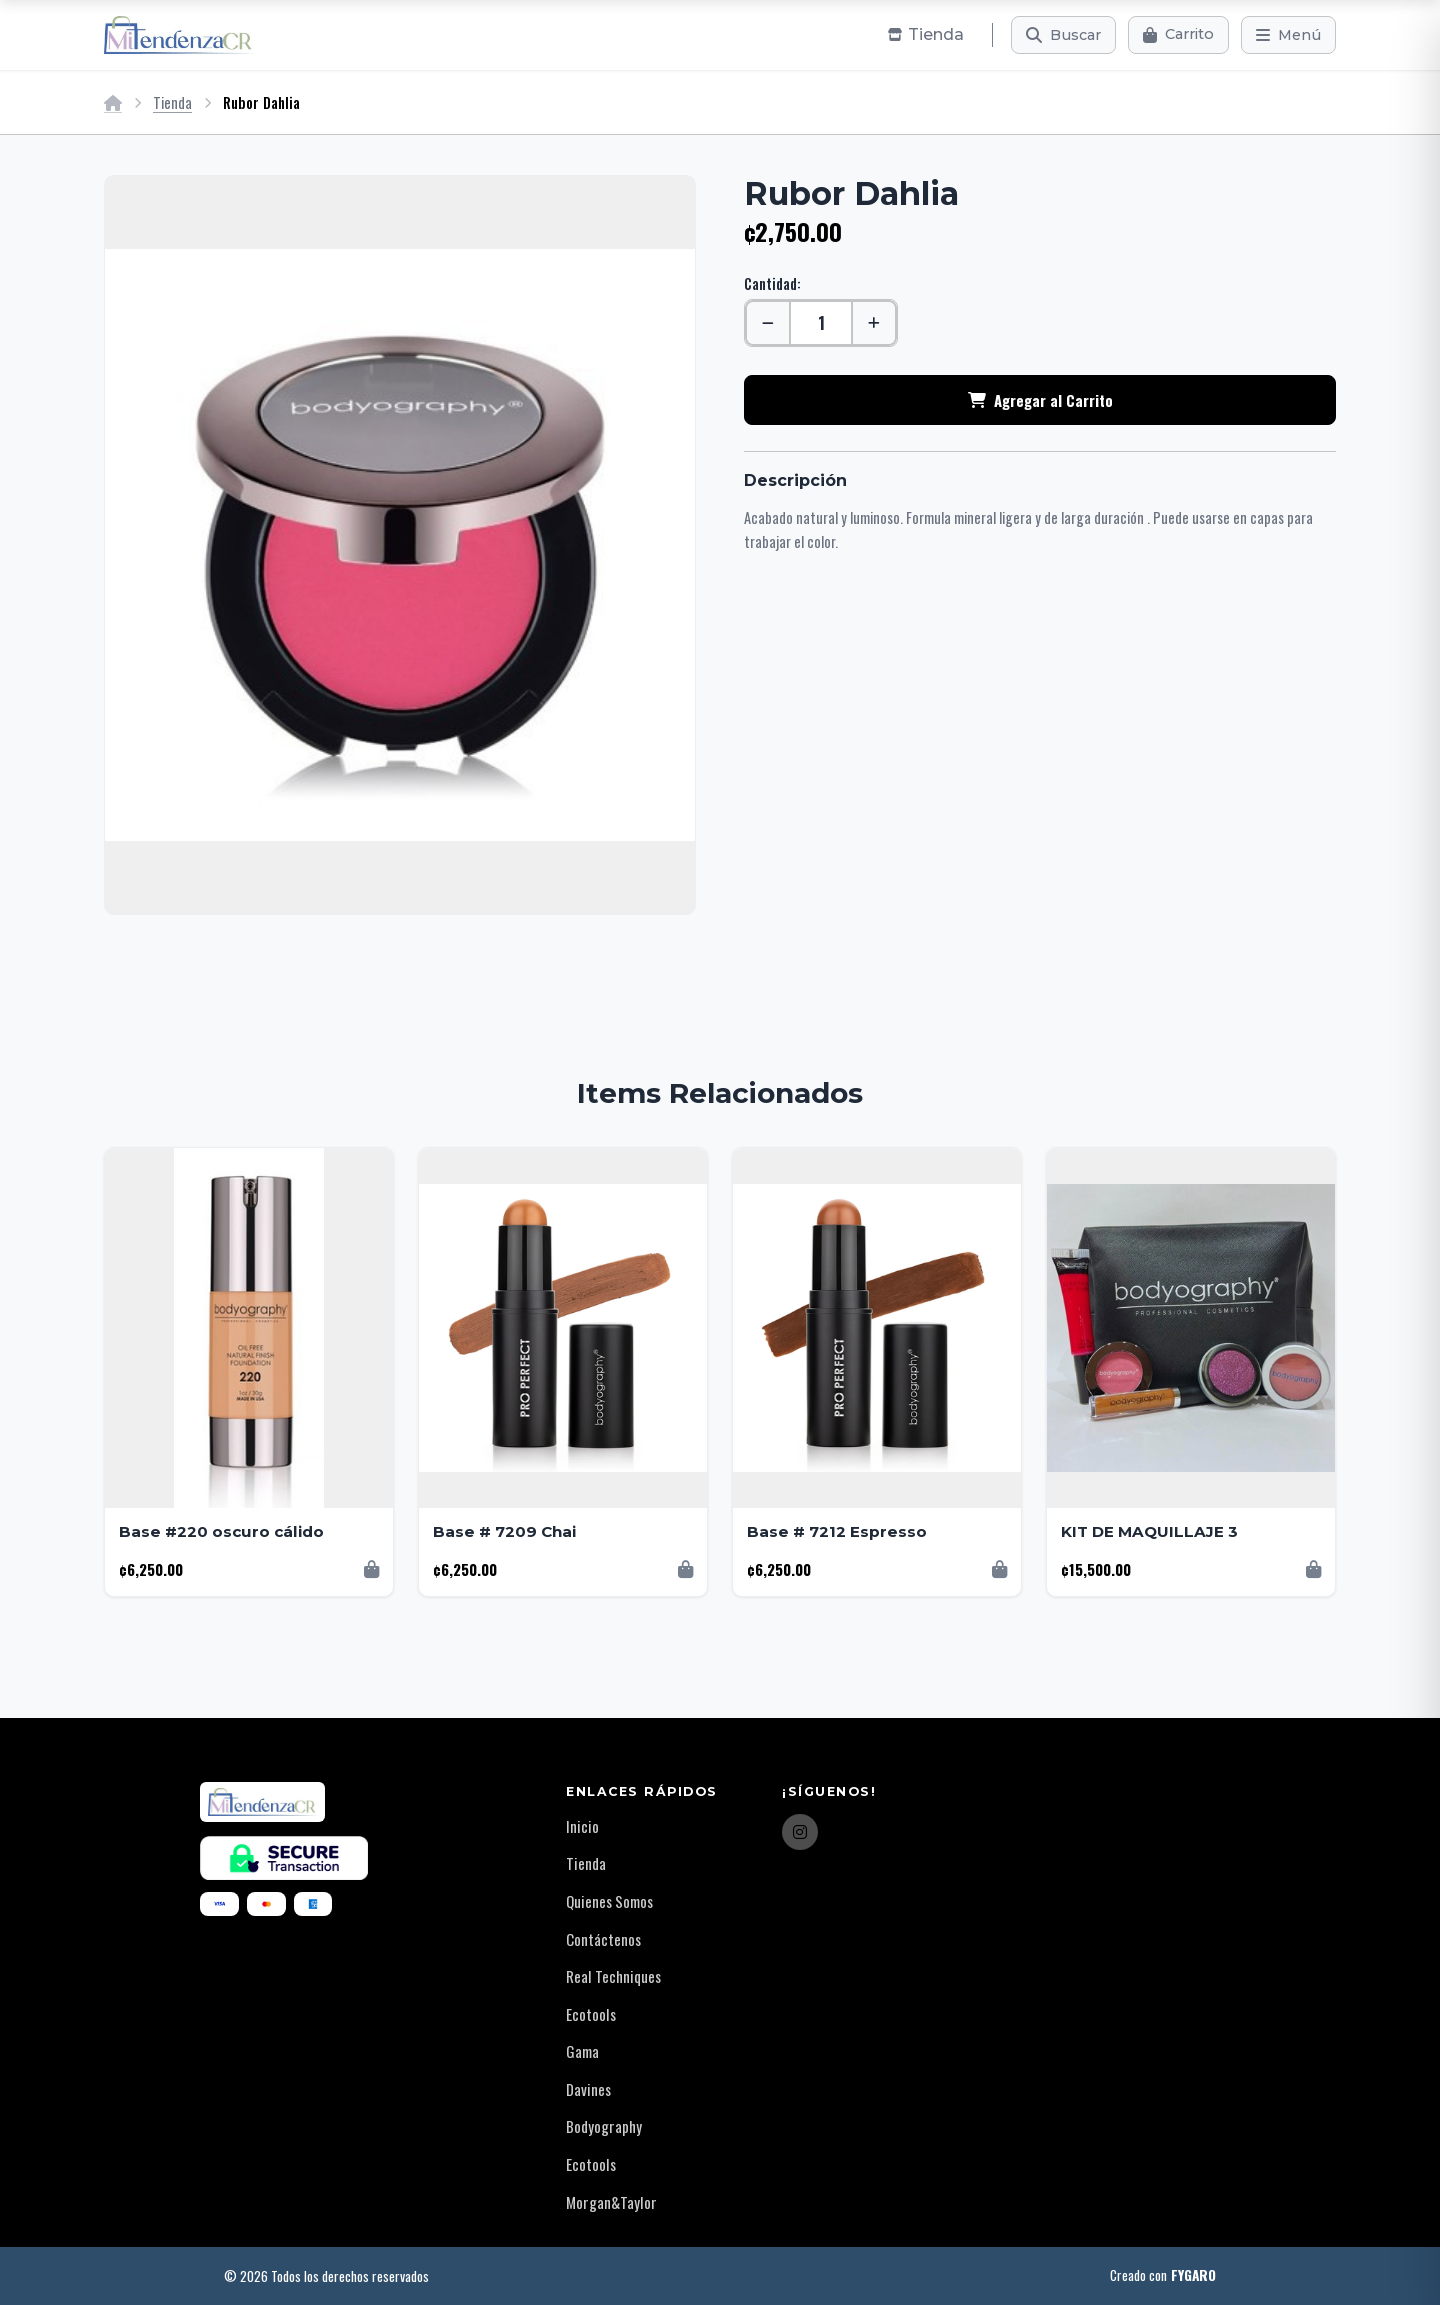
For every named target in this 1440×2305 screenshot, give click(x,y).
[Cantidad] (821, 323)
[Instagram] (800, 1832)
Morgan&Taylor (611, 2202)
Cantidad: (772, 283)
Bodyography (604, 2126)
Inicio (582, 1826)
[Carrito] (1178, 35)
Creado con (1163, 2276)
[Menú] (1288, 35)
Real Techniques (613, 1976)
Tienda (172, 102)
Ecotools (591, 2014)
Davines (588, 2089)
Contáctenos (603, 1939)
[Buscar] (1063, 35)
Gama (582, 2051)
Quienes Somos (609, 1901)
